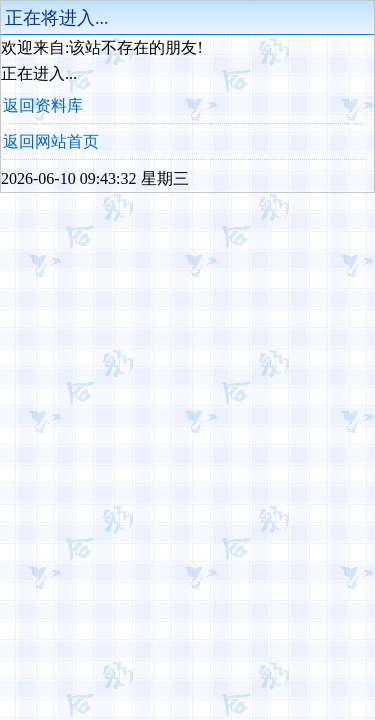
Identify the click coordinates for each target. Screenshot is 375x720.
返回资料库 (43, 105)
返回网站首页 (51, 141)
